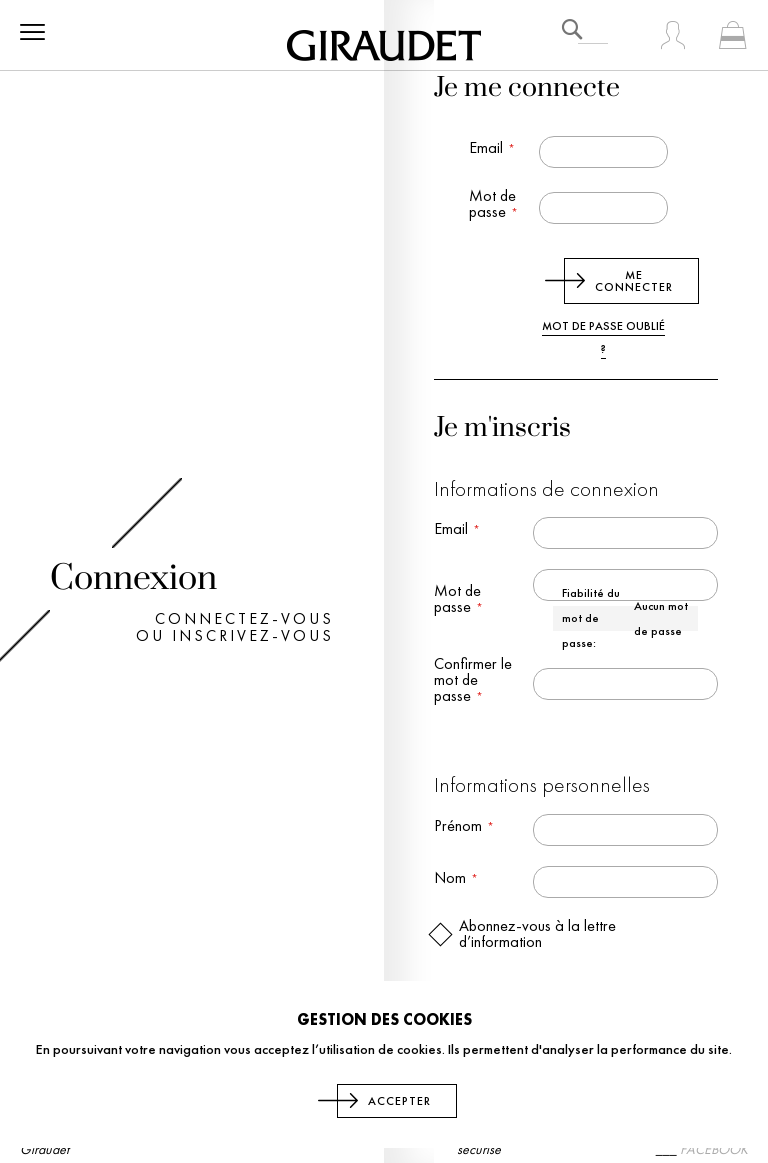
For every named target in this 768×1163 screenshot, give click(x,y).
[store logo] (384, 42)
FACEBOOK (714, 1149)
